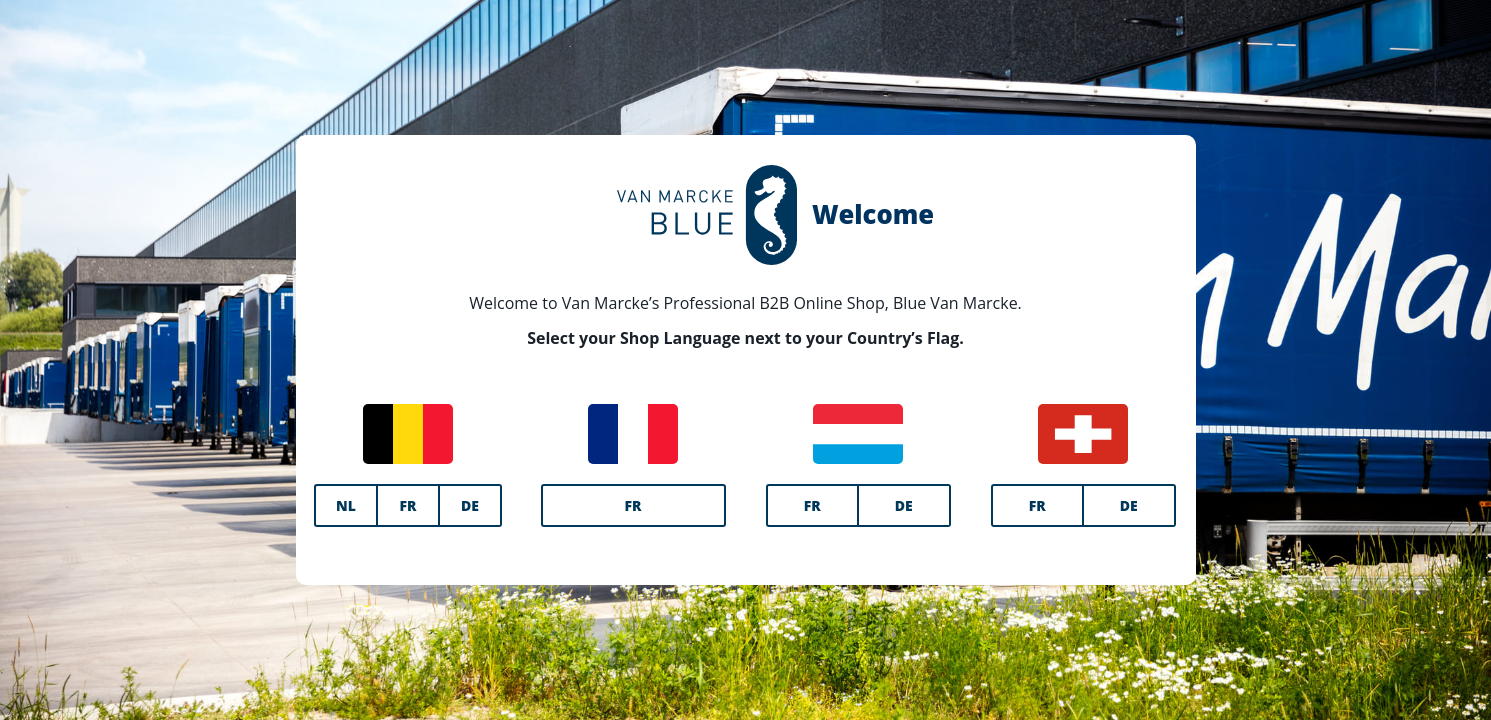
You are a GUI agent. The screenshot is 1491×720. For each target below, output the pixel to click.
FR (407, 505)
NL (346, 505)
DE (470, 505)
